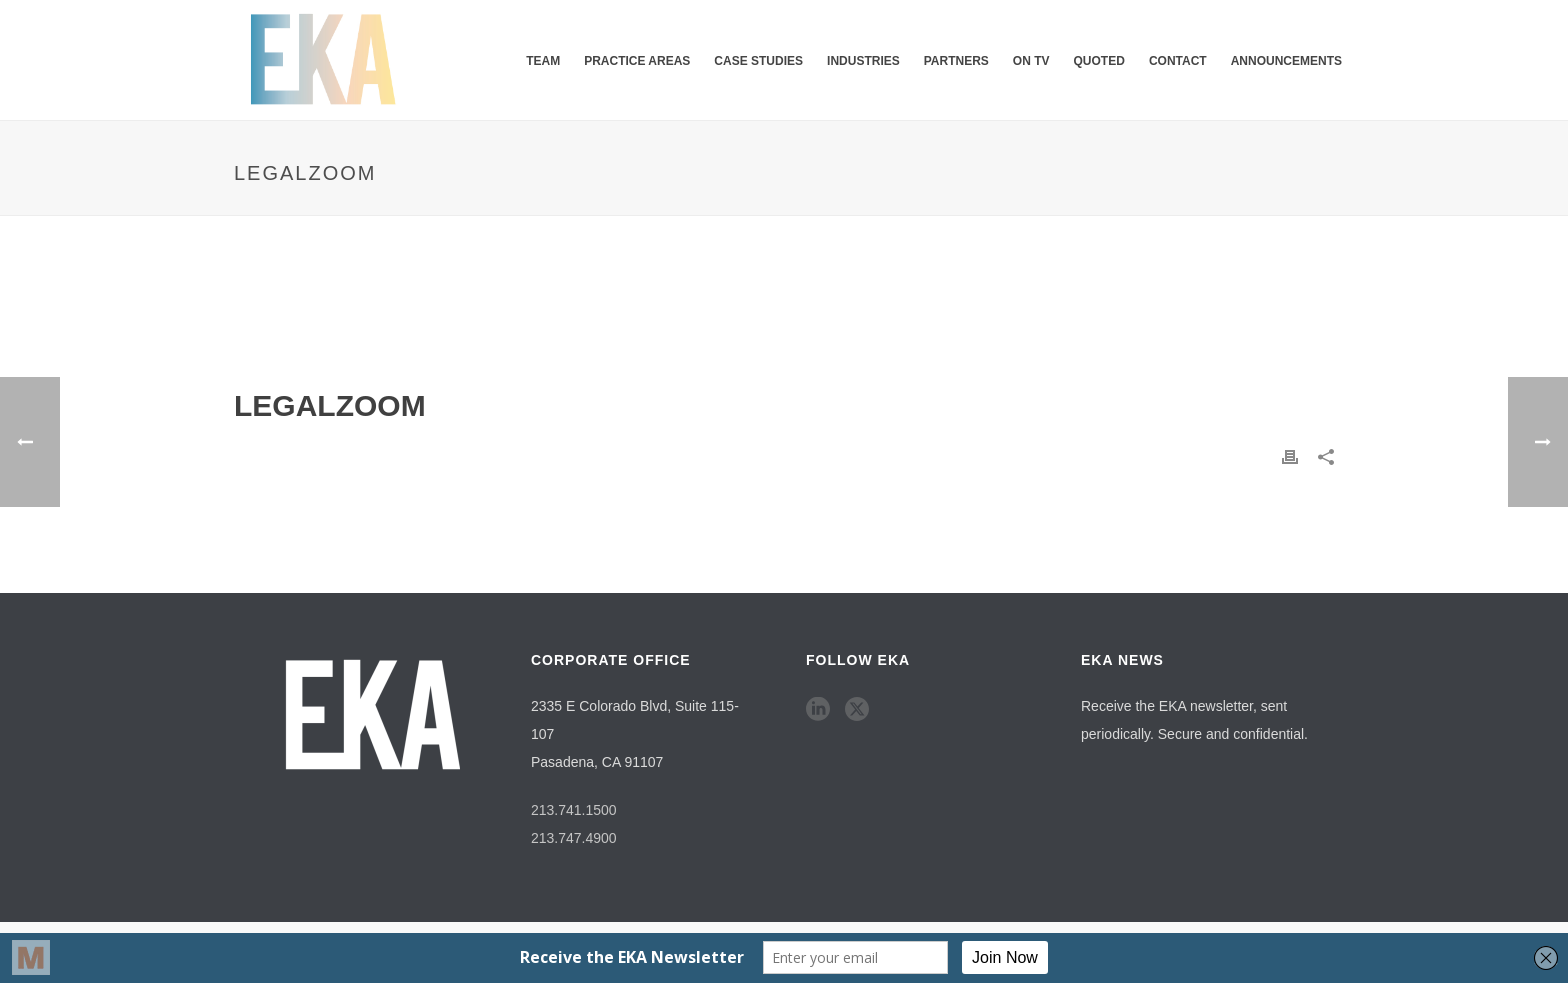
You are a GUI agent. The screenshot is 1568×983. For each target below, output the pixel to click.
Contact (1178, 61)
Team (543, 61)
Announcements (1286, 61)
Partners (956, 61)
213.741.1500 (574, 810)
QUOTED (1099, 61)
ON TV (1031, 61)
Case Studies (758, 61)
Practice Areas (637, 61)
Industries (863, 61)
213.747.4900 (574, 838)
